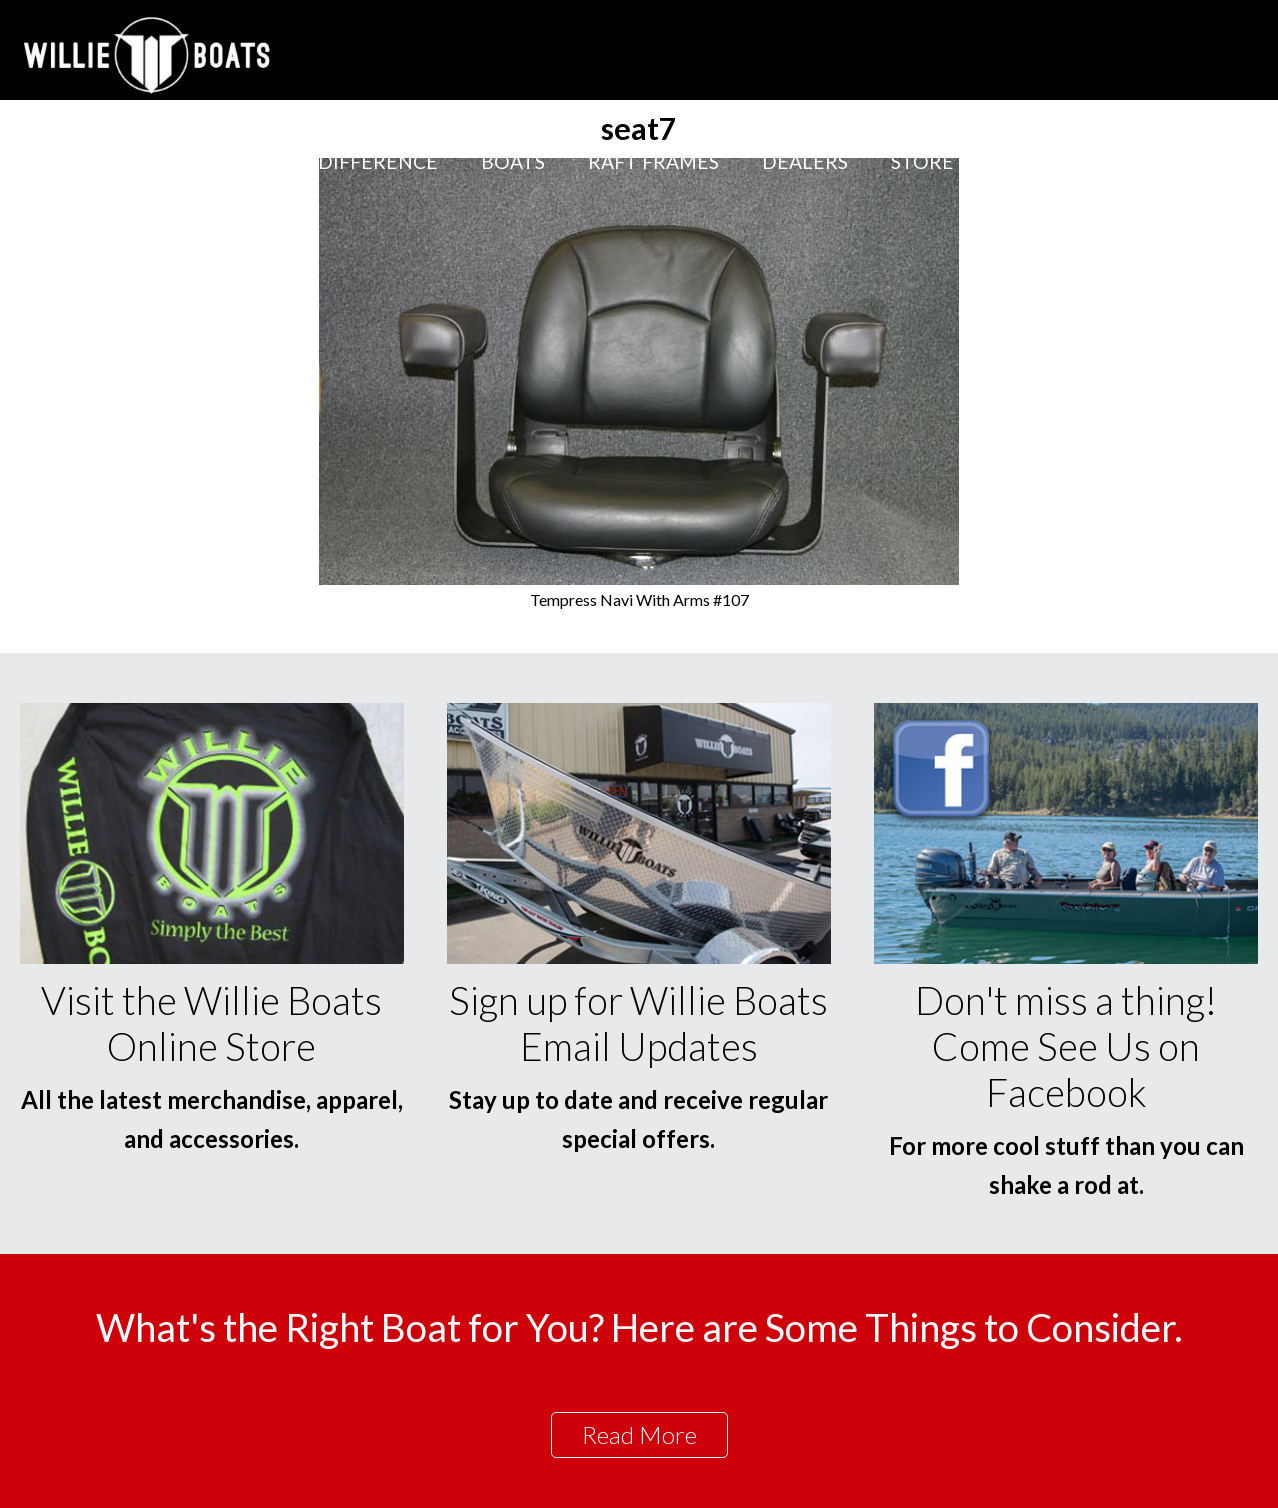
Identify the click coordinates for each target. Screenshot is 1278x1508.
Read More (639, 1434)
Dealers (805, 161)
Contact (1210, 161)
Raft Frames (653, 161)
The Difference (356, 161)
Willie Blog (1058, 161)
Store (922, 161)
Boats (513, 161)
